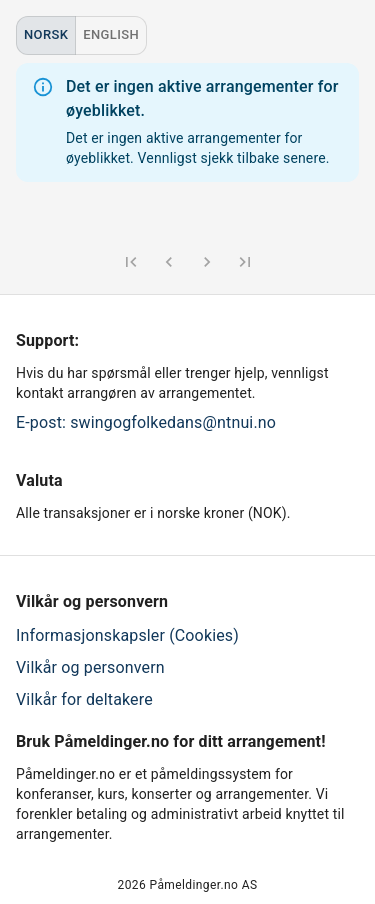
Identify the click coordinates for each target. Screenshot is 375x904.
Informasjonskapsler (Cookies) (127, 635)
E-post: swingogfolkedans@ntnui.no (146, 422)
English (111, 34)
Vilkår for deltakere (84, 699)
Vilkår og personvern (90, 667)
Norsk (46, 34)
